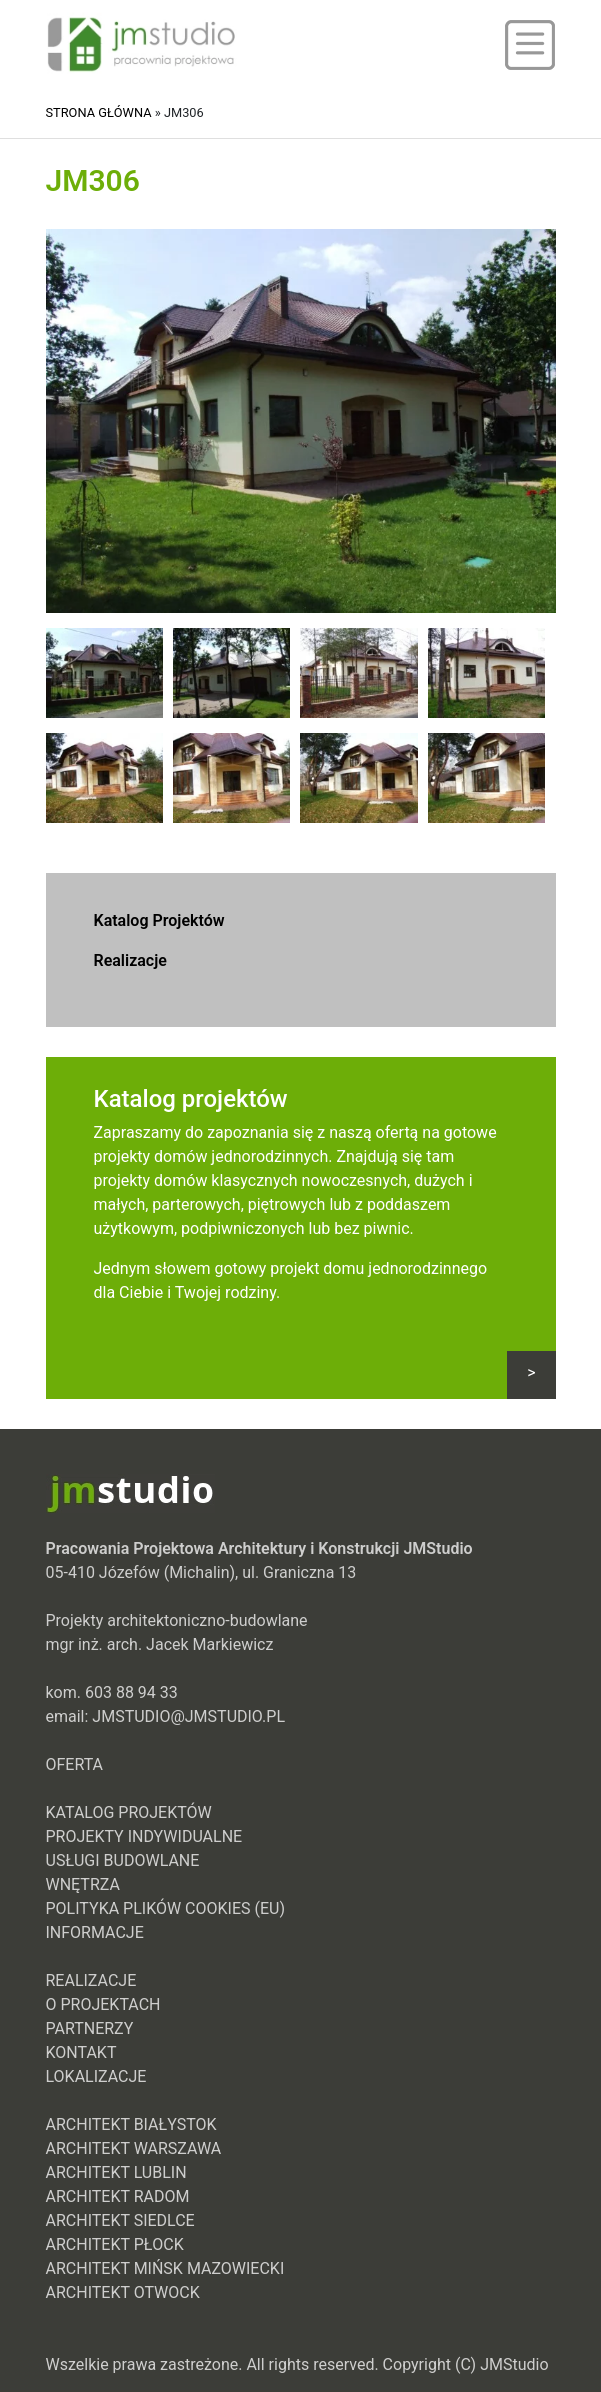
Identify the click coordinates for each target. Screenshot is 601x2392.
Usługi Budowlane (123, 1860)
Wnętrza (83, 1884)
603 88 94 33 (131, 1692)
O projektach (103, 2004)
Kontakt (81, 2052)
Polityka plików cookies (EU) (166, 1908)
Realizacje (130, 960)
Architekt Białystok (131, 2124)
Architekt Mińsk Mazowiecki (165, 2268)
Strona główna (99, 112)
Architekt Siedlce (120, 2220)
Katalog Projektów (159, 920)
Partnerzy (90, 2028)
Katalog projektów (191, 1099)
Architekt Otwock (123, 2292)
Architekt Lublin (116, 2172)
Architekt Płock (115, 2244)
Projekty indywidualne (144, 1836)
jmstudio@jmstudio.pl (188, 1716)
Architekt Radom (118, 2196)
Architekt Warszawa (134, 2148)
